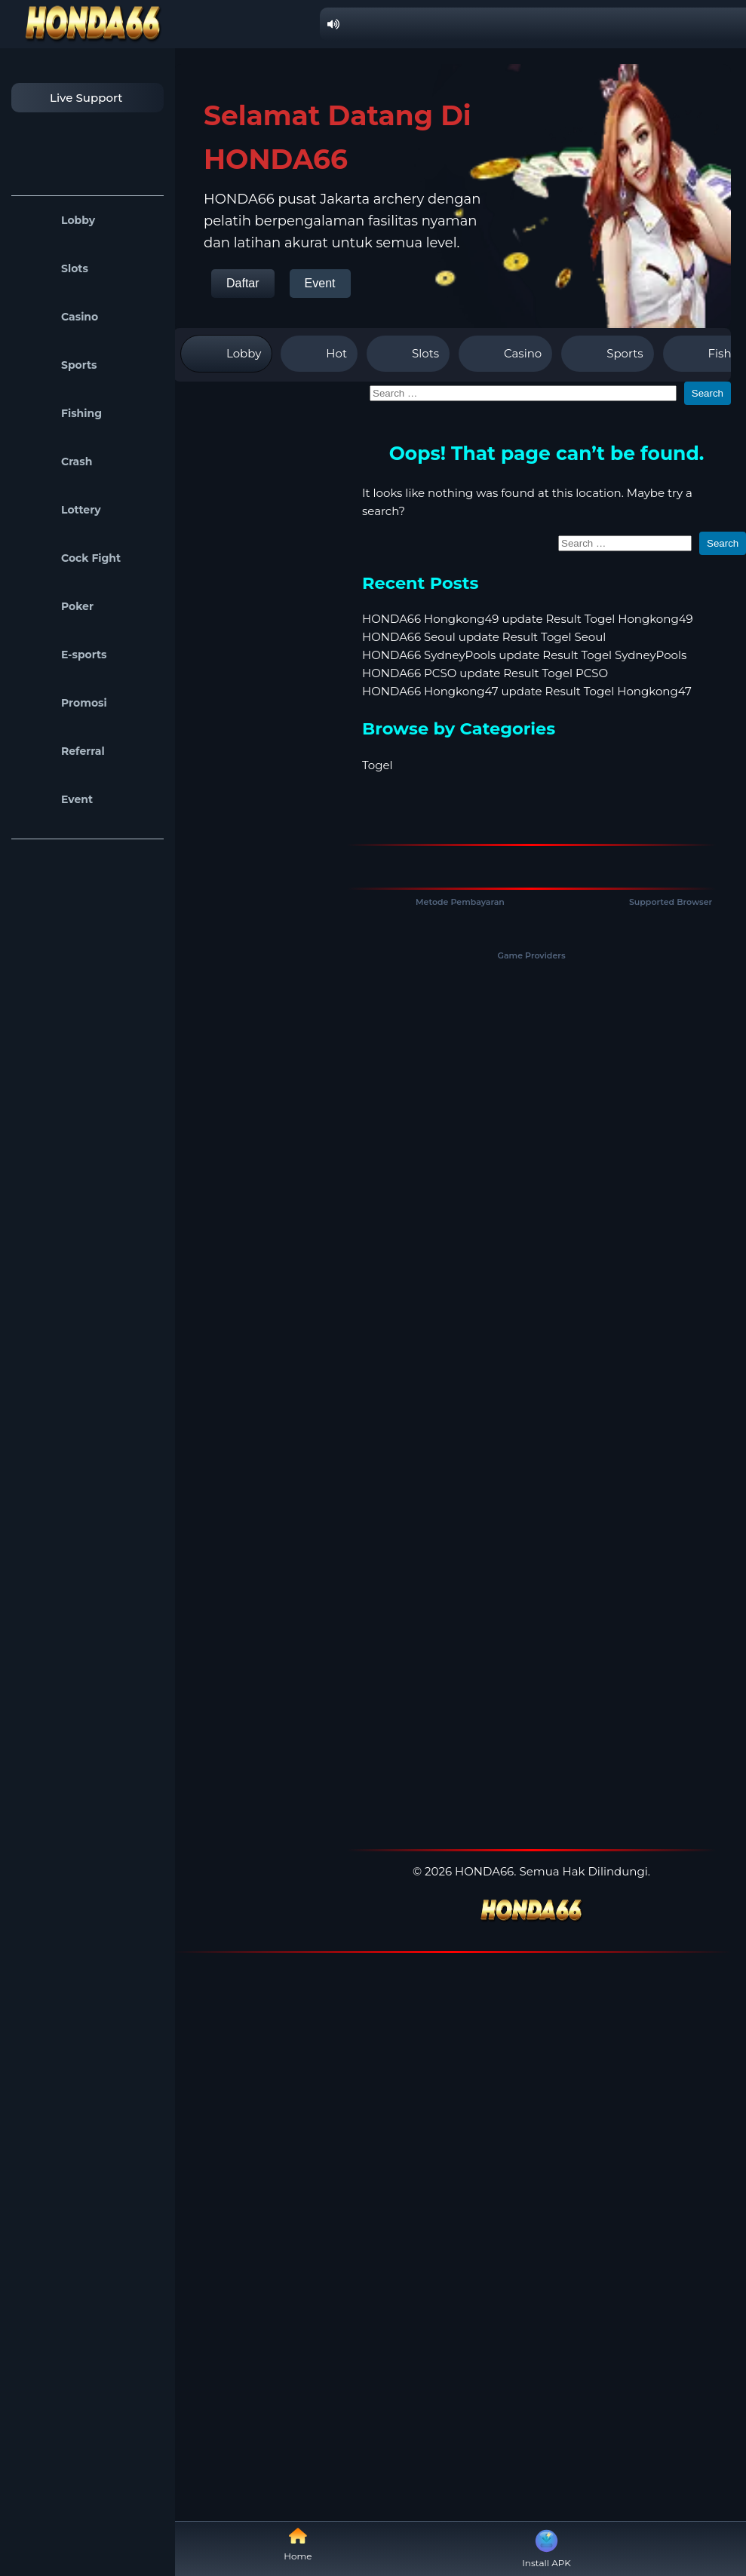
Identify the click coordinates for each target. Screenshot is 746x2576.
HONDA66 (484, 1871)
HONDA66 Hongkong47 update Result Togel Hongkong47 (527, 691)
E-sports (63, 654)
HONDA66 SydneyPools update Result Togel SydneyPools (524, 655)
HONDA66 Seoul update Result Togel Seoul (484, 637)
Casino (58, 317)
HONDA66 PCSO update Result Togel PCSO (485, 673)
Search (707, 393)
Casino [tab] (505, 354)
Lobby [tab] (226, 354)
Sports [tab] (607, 354)
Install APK (546, 2547)
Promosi (63, 703)
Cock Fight (70, 558)
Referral (62, 751)
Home (298, 2544)
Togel (377, 765)
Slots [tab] (408, 354)
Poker (56, 606)
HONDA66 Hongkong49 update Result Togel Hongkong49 (527, 619)
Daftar (242, 283)
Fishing (60, 413)
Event (56, 799)
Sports (58, 365)
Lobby (57, 220)
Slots (53, 268)
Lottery (60, 510)
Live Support (71, 97)
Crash (55, 461)
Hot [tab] (319, 354)
